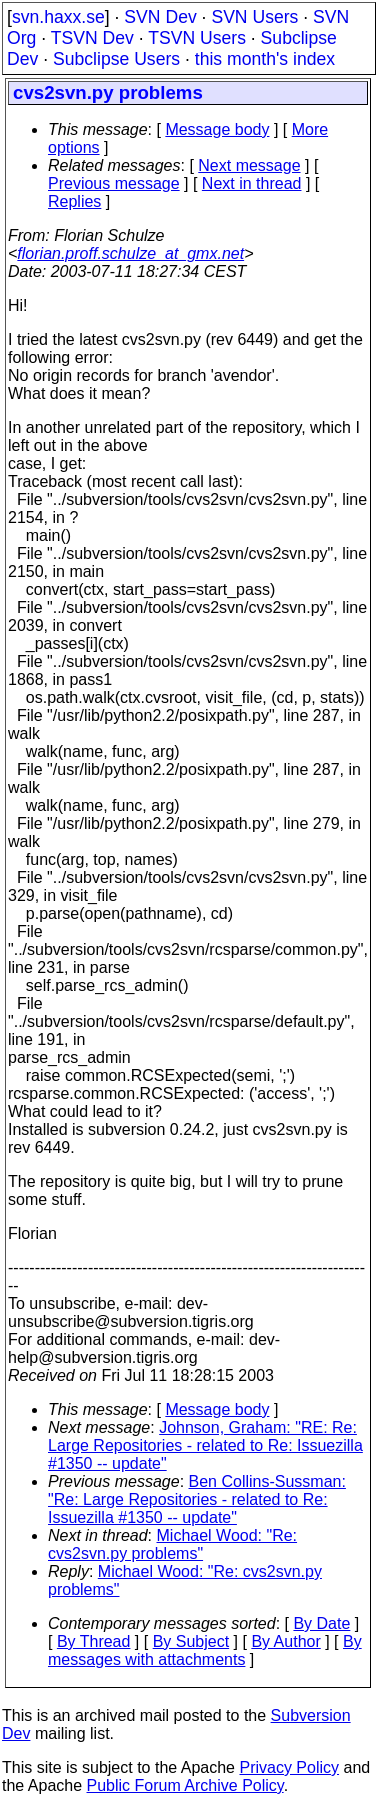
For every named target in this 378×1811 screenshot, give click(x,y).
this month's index (265, 59)
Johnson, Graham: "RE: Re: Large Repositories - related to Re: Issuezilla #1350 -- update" (205, 1445)
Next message (249, 165)
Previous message (114, 183)
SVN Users (254, 17)
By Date (321, 1623)
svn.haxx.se (58, 17)
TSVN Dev (92, 38)
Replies (74, 201)
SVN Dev (160, 17)
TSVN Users (197, 38)
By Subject (191, 1641)
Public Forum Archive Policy (185, 1785)
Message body (217, 129)
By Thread (94, 1641)
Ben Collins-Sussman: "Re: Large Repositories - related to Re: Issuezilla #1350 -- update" (197, 1499)
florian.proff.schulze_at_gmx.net (130, 253)
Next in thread (252, 183)
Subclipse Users (116, 59)
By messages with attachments (205, 1650)
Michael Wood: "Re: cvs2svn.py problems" (172, 1544)
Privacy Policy (289, 1767)
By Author (285, 1641)
